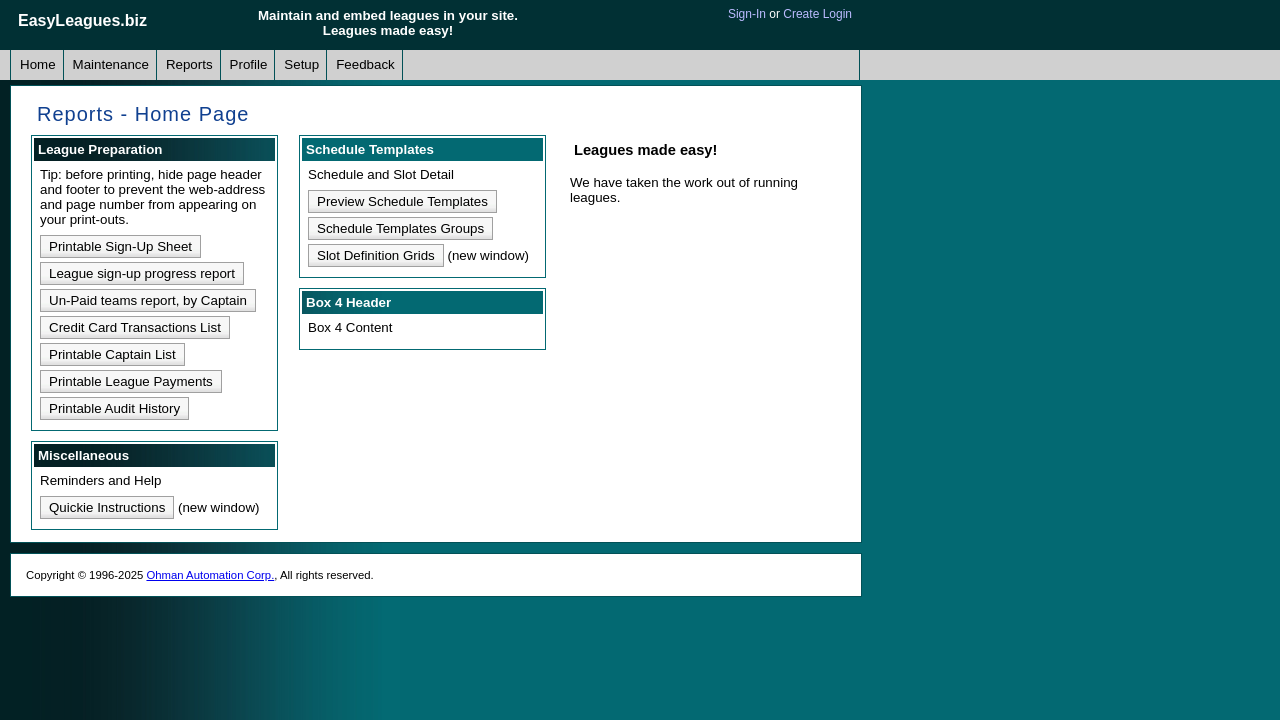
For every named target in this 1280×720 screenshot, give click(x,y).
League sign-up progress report (142, 273)
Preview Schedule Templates (402, 201)
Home (38, 64)
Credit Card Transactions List (135, 327)
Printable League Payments (131, 381)
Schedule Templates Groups (400, 228)
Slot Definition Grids (376, 255)
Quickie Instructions (107, 507)
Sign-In (747, 14)
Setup (301, 64)
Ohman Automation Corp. (210, 575)
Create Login (817, 14)
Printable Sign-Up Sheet (120, 246)
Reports (189, 64)
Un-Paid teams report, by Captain (148, 300)
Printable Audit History (114, 408)
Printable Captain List (112, 354)
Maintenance (111, 64)
